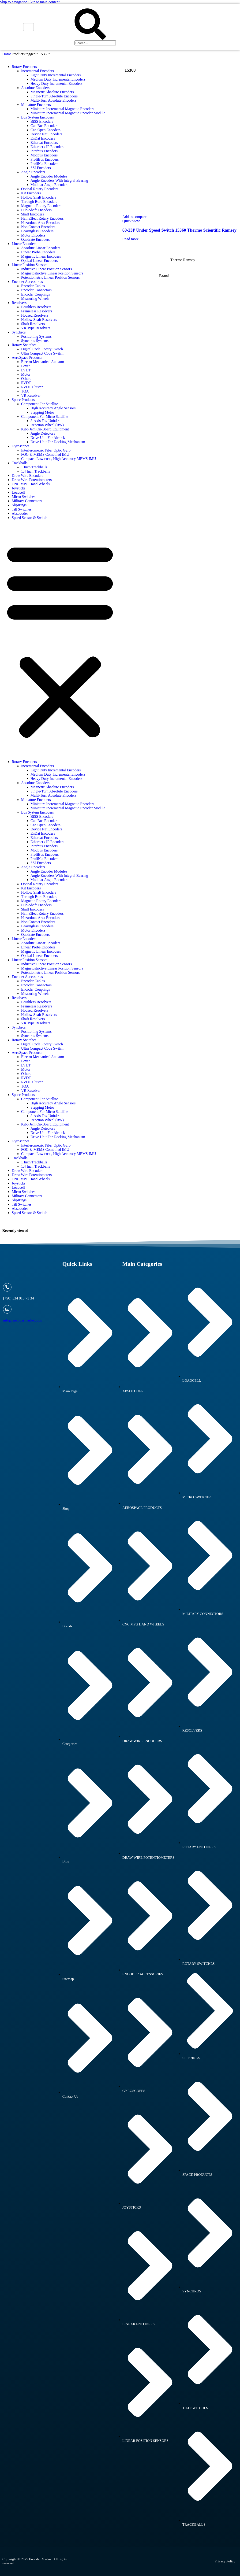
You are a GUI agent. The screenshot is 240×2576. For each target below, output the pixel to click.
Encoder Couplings (35, 294)
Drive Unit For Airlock (47, 438)
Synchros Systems (35, 341)
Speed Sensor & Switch (29, 518)
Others (26, 379)
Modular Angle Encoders (49, 185)
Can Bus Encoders (44, 126)
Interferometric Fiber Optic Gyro (46, 450)
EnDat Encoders (42, 139)
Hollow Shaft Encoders (38, 198)
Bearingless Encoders (37, 231)
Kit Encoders (31, 193)
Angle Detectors (42, 434)
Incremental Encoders (37, 71)
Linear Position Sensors (29, 265)
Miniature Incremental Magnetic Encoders (62, 109)
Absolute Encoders (35, 88)
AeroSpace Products (27, 358)
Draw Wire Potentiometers (32, 480)
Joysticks (19, 488)
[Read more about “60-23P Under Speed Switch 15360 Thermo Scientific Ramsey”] (130, 239)
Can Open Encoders (45, 130)
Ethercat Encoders (44, 143)
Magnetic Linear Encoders (41, 257)
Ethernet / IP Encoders (47, 147)
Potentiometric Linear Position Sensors (50, 278)
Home (6, 54)
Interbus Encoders (44, 151)
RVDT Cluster (32, 387)
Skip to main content (44, 2)
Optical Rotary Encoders (39, 189)
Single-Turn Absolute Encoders (54, 96)
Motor (25, 375)
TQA (25, 391)
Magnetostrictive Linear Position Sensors (52, 273)
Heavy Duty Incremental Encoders (56, 84)
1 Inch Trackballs (34, 467)
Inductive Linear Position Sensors (46, 269)
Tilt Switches (21, 509)
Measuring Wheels (35, 299)
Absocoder (20, 514)
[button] (60, 640)
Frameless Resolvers (36, 311)
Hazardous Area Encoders (40, 223)
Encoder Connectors (36, 290)
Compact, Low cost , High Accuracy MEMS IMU (58, 459)
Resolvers (19, 303)
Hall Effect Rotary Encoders (42, 219)
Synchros (19, 332)
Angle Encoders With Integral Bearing (59, 181)
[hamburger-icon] (28, 27)
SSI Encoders (40, 168)
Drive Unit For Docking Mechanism (57, 442)
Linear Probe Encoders (38, 252)
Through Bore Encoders (39, 202)
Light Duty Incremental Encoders (55, 75)
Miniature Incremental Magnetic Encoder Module (67, 113)
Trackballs (19, 463)
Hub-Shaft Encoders (36, 210)
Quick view (131, 221)
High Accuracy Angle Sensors (52, 408)
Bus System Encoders (37, 117)
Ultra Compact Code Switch (42, 353)
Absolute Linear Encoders (40, 248)
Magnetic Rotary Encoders (41, 206)
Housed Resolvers (34, 316)
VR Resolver (31, 396)
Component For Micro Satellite (44, 417)
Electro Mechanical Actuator (42, 362)
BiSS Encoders (41, 122)
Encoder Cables (33, 286)
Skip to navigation (14, 2)
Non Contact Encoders (38, 227)
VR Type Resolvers (35, 328)
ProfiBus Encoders (44, 160)
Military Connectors (27, 501)
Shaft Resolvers (33, 324)
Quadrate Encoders (35, 240)
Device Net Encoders (46, 134)
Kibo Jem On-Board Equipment (45, 429)
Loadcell (18, 493)
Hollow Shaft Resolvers (39, 320)
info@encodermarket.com (22, 1320)
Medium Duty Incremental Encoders (57, 79)
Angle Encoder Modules (48, 176)
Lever (25, 366)
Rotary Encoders (24, 67)
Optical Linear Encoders (39, 261)
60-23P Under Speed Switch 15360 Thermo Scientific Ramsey (179, 230)
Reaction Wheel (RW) (47, 425)
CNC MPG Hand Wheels (31, 484)
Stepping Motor (42, 413)
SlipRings (19, 505)
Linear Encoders (24, 244)
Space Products (23, 400)
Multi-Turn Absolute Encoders (53, 101)
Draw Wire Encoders (27, 476)
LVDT (26, 370)
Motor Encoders (33, 235)
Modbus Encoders (44, 155)
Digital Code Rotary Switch (42, 349)
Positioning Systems (36, 337)
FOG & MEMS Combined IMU (45, 455)
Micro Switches (23, 497)
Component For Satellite (39, 404)
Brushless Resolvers (36, 307)
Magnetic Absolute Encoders (52, 92)
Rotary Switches (24, 345)
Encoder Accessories (27, 282)
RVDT (26, 383)
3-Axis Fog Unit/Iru (45, 421)
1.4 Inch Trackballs (35, 472)
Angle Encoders (33, 172)
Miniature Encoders (36, 105)
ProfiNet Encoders (44, 164)
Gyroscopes (21, 446)
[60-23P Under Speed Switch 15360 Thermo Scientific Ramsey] (180, 194)
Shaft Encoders (32, 214)
